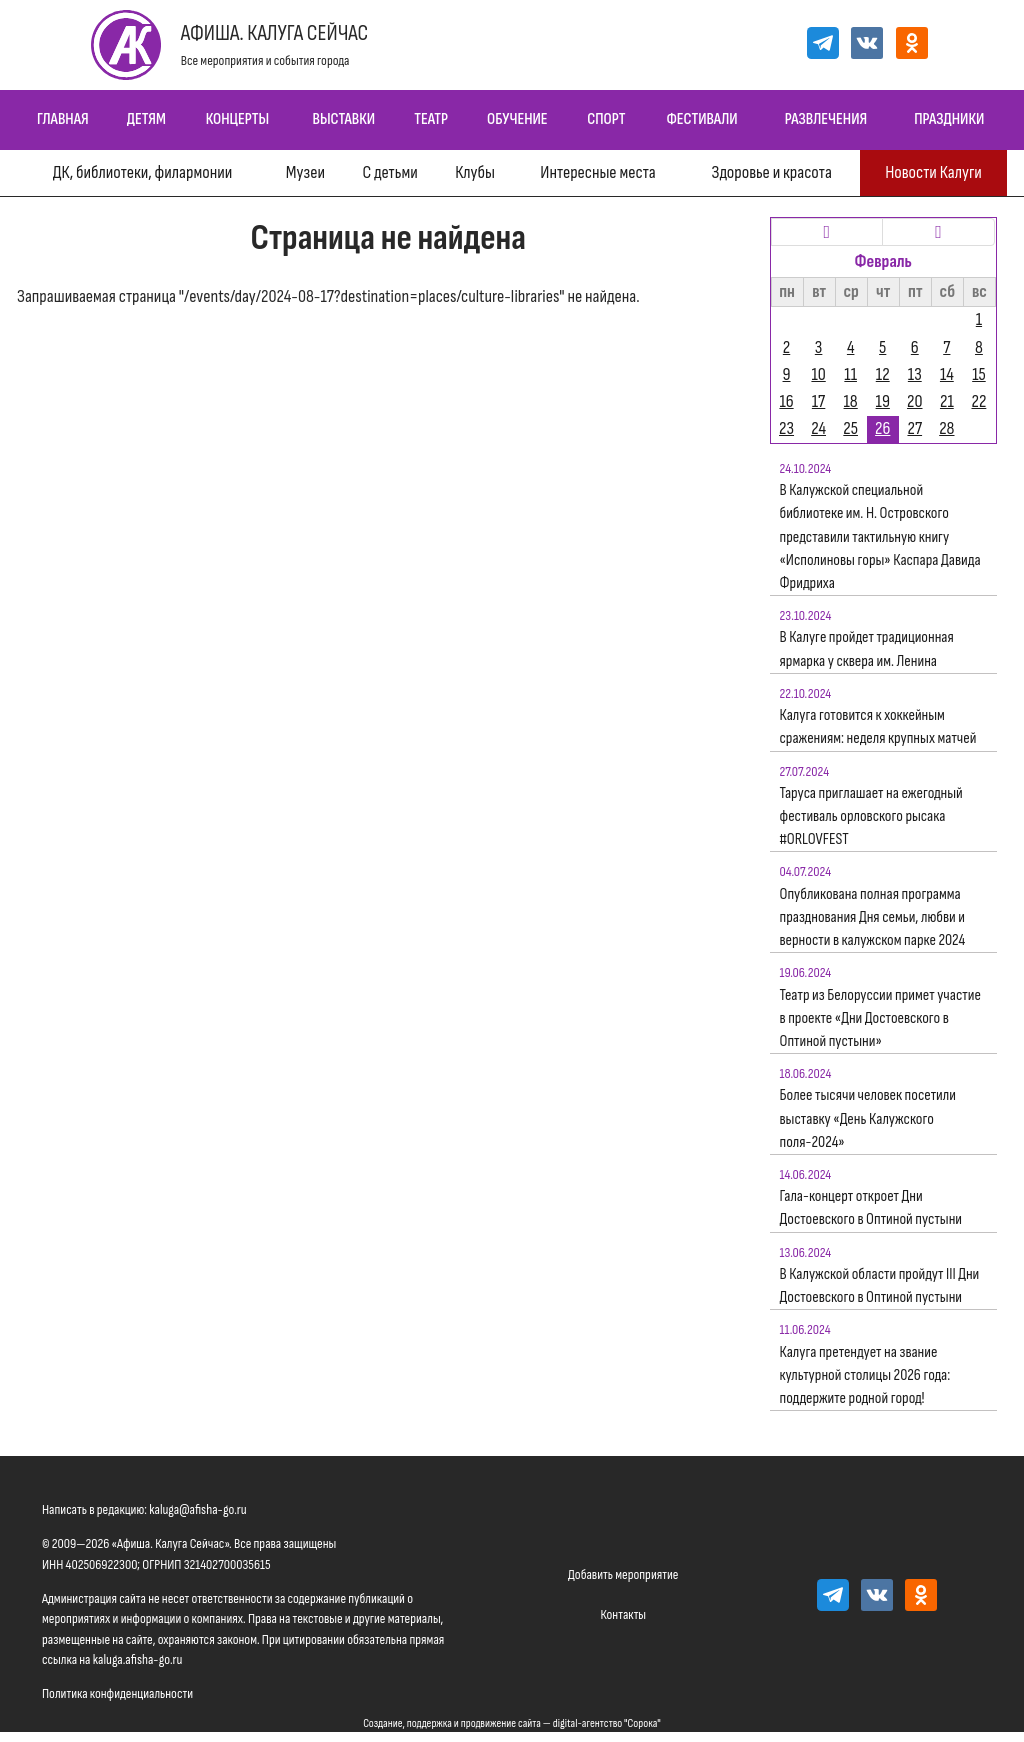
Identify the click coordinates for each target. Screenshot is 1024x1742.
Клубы (475, 172)
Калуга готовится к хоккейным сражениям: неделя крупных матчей (878, 727)
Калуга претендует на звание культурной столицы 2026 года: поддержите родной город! (865, 1375)
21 (947, 401)
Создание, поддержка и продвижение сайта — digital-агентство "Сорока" (512, 1723)
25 (850, 428)
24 (818, 428)
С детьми (389, 172)
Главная (63, 119)
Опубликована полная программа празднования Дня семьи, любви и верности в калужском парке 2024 (873, 917)
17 (818, 401)
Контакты (623, 1614)
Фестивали (701, 119)
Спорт (606, 119)
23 (786, 428)
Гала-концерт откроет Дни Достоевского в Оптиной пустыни (871, 1208)
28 (946, 428)
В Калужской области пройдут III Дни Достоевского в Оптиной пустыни (880, 1286)
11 (850, 374)
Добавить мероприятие (623, 1574)
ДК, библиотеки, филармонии (142, 172)
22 (979, 401)
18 (851, 401)
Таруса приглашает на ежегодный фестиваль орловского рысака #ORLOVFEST (871, 816)
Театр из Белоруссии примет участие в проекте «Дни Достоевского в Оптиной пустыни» (880, 1018)
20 (914, 401)
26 (882, 428)
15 (979, 374)
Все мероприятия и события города (265, 60)
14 (947, 374)
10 (818, 374)
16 (786, 401)
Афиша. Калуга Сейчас (275, 33)
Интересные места (597, 172)
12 (883, 374)
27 (914, 428)
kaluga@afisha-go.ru (198, 1509)
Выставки (343, 119)
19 (883, 401)
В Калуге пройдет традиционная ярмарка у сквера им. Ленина (867, 649)
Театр (431, 119)
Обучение (517, 119)
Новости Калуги (933, 172)
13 (915, 374)
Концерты (237, 119)
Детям (146, 119)
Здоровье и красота (771, 172)
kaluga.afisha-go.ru (138, 1659)
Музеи (305, 172)
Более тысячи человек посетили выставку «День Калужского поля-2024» (868, 1118)
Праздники (949, 119)
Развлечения (826, 119)
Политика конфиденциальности (117, 1693)
